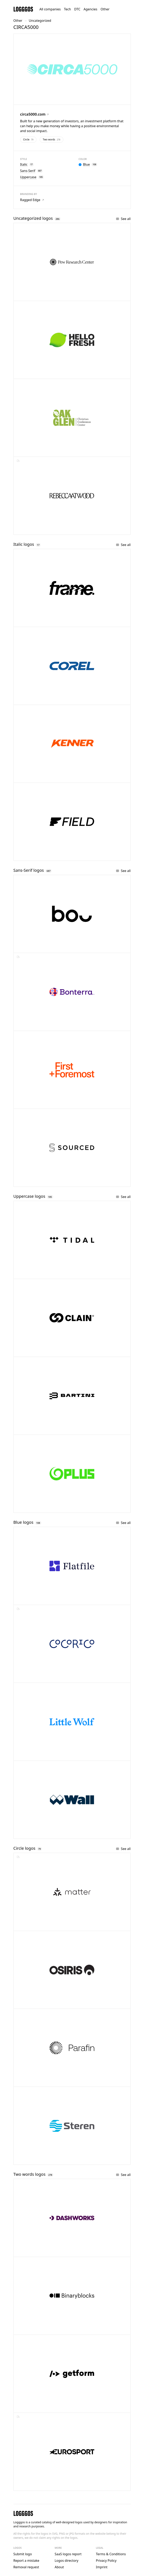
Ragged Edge (32, 200)
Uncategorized (40, 20)
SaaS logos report (68, 2554)
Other (105, 9)
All (50, 9)
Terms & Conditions (111, 2554)
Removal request (26, 2567)
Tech (67, 9)
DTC (77, 9)
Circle (28, 139)
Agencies (90, 9)
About (59, 2567)
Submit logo (22, 2554)
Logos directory (66, 2560)
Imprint (102, 2567)
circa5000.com (34, 114)
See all (123, 219)
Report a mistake (26, 2560)
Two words (51, 139)
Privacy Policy (106, 2560)
